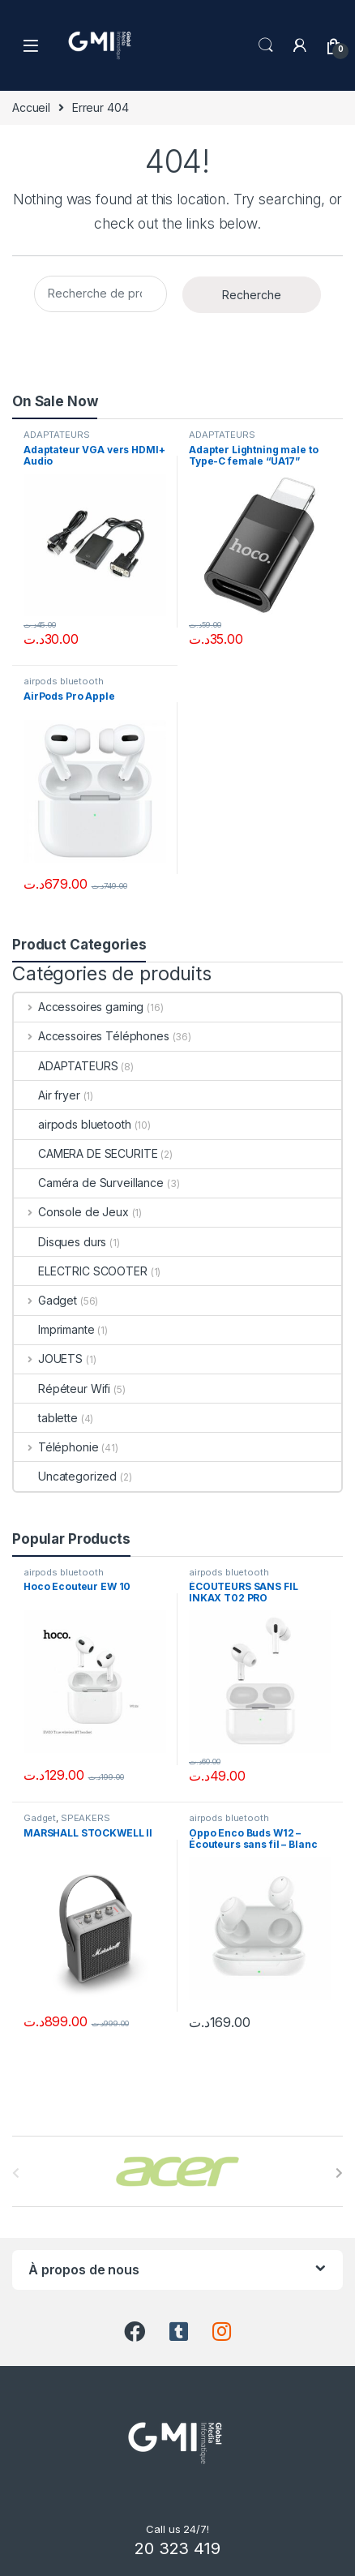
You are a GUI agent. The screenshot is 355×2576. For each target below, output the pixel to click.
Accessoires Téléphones (91, 1036)
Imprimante (54, 1329)
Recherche (251, 295)
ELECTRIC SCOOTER (81, 1271)
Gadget (45, 1300)
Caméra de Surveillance (89, 1182)
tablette (46, 1418)
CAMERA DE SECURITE (85, 1153)
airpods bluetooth (64, 681)
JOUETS (48, 1358)
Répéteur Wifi (62, 1388)
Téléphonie (56, 1447)
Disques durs (60, 1242)
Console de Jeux (71, 1212)
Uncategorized (65, 1476)
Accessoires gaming (78, 1007)
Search (266, 45)
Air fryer (47, 1095)
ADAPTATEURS (56, 434)
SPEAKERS (85, 1818)
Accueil (31, 107)
